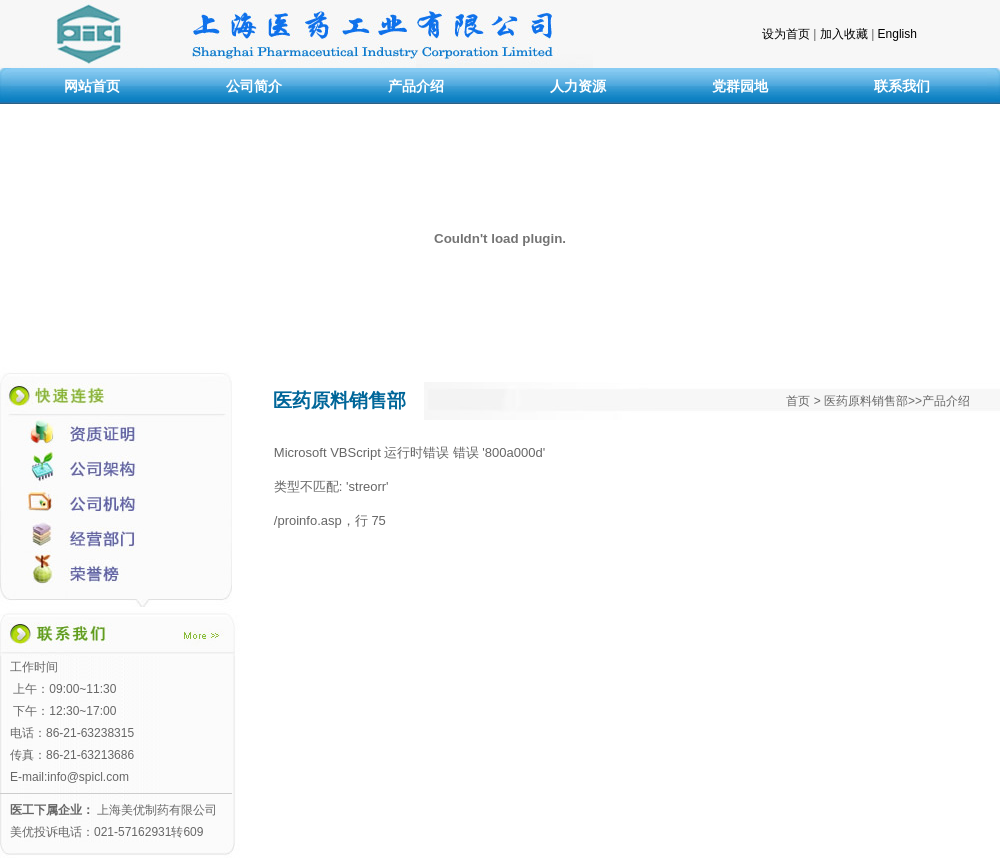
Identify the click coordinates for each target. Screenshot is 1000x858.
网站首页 (92, 86)
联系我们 (902, 86)
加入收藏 (844, 34)
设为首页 (786, 34)
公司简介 (254, 86)
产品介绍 (416, 86)
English (897, 34)
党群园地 (740, 86)
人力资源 (578, 86)
